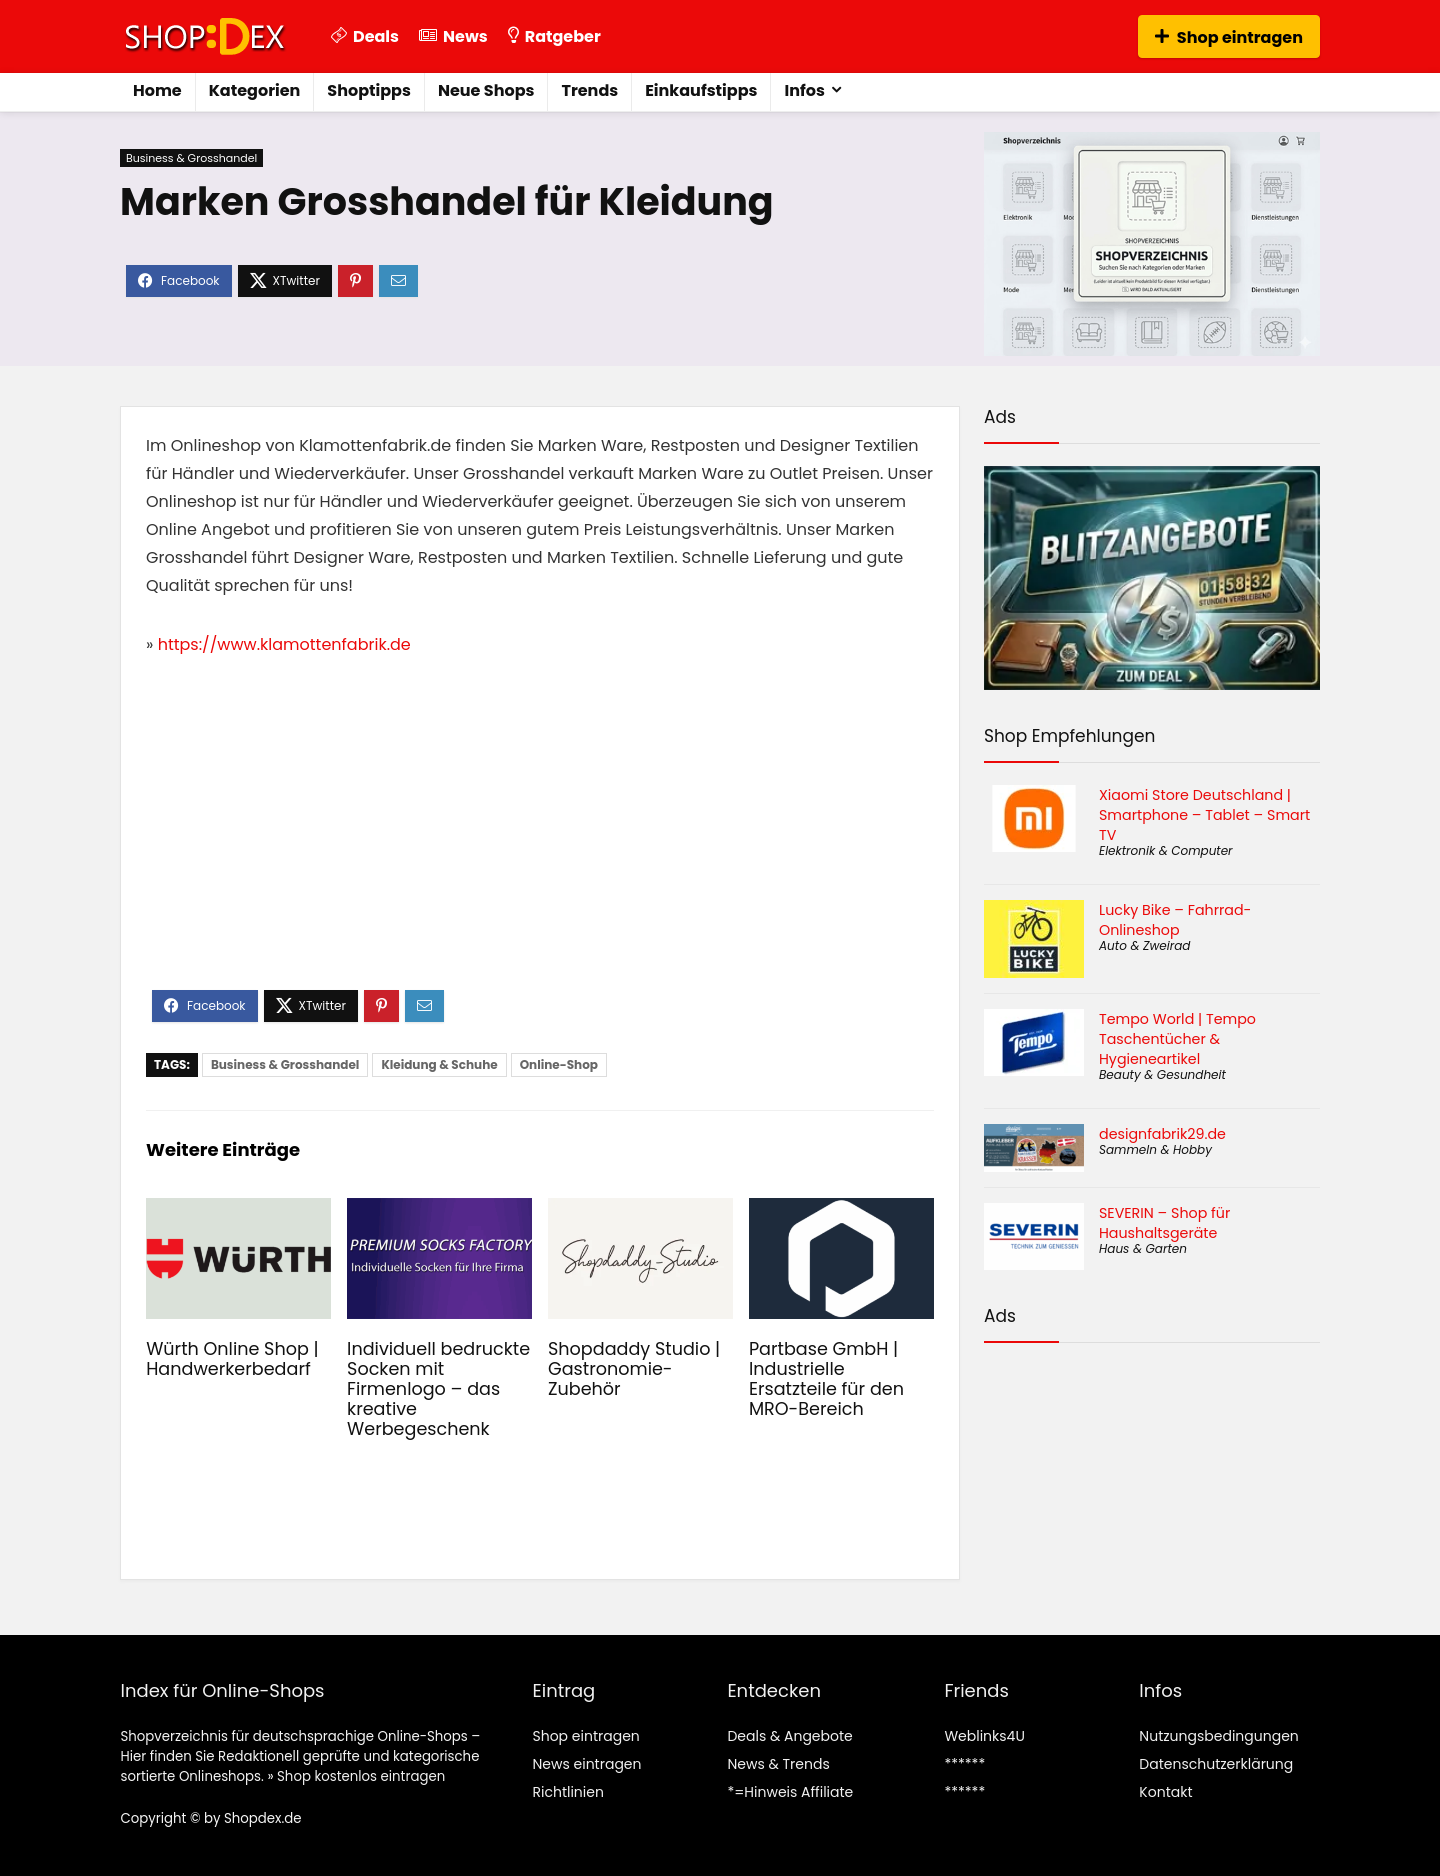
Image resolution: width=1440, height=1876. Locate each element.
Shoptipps (369, 90)
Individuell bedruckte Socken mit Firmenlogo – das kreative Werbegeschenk (438, 1389)
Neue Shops (486, 90)
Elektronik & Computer (1166, 850)
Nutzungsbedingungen (1218, 1736)
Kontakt (1165, 1792)
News (453, 36)
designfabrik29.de (1162, 1134)
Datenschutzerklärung (1216, 1764)
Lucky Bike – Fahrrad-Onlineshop (1175, 920)
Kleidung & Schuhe (439, 1064)
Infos (804, 90)
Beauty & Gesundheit (1162, 1074)
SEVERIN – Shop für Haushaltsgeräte (1164, 1223)
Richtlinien (567, 1792)
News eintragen (586, 1764)
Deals (365, 36)
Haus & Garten (1143, 1248)
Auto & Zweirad (1144, 945)
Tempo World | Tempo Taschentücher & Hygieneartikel (1177, 1039)
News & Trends (778, 1764)
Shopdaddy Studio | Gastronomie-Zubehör (634, 1369)
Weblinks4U (984, 1736)
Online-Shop (559, 1064)
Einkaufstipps (701, 90)
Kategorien (255, 90)
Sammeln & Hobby (1155, 1149)
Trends (589, 90)
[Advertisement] (540, 840)
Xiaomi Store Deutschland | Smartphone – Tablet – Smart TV (1204, 815)
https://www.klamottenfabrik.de (284, 644)
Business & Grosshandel (191, 158)
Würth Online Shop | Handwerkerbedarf (232, 1359)
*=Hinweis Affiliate (790, 1792)
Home (157, 90)
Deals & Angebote (789, 1736)
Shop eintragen (1229, 37)
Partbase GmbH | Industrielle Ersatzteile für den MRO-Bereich (826, 1379)
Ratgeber (554, 36)
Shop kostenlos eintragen (361, 1776)
